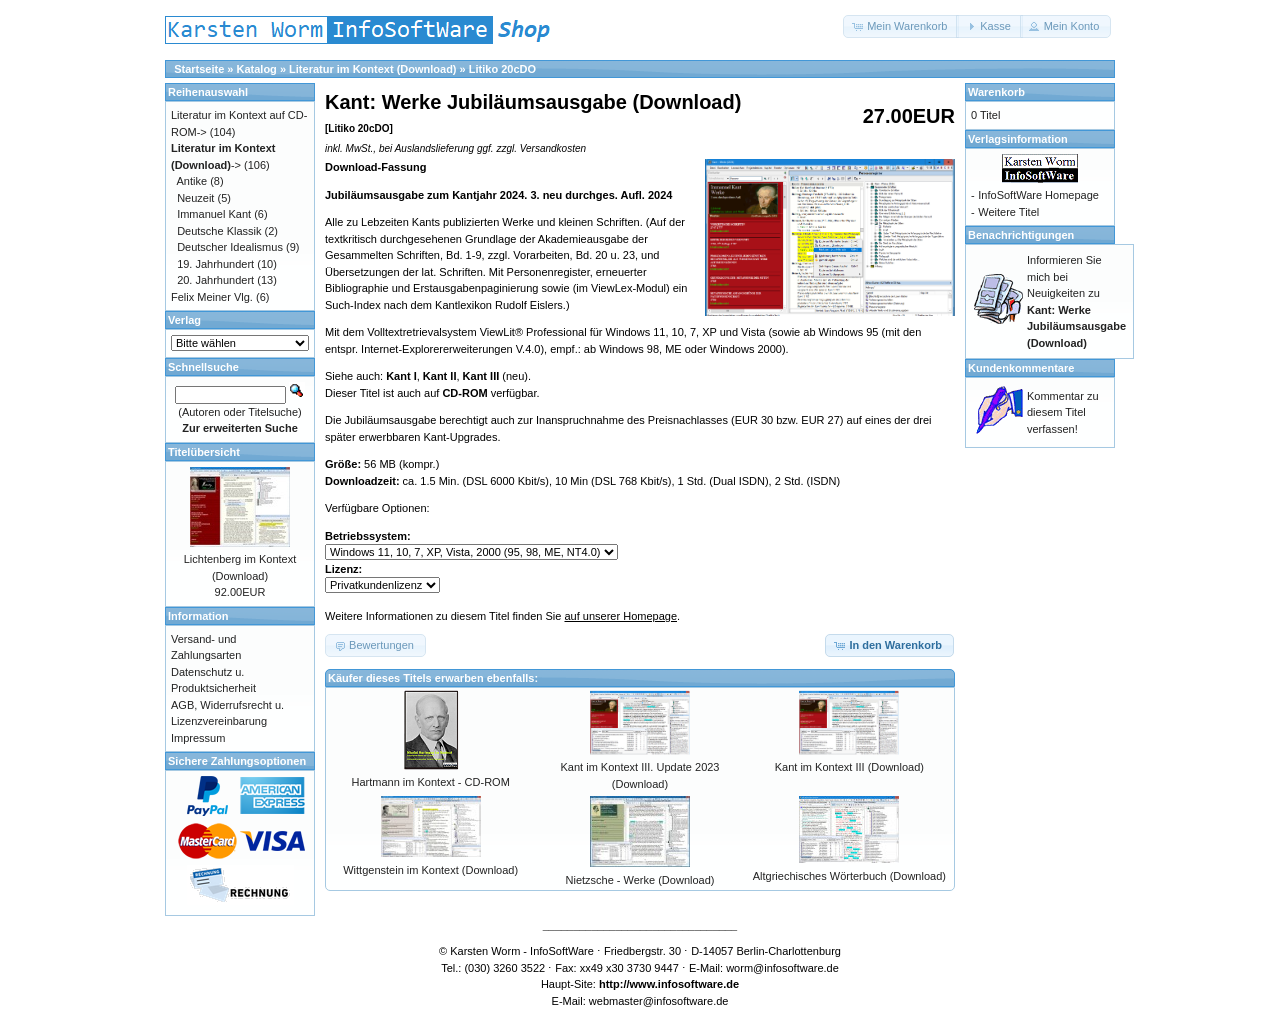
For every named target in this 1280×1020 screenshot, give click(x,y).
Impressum (198, 738)
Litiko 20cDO (502, 69)
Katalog (257, 69)
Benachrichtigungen (1021, 235)
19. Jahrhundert (215, 264)
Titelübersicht (204, 452)
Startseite (199, 69)
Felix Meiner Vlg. (212, 297)
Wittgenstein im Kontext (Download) (430, 870)
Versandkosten (553, 148)
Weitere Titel (1008, 212)
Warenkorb (996, 92)
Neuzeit (195, 198)
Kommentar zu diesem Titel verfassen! (1063, 412)
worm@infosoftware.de (782, 968)
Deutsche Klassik (219, 231)
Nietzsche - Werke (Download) (640, 880)
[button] (901, 26)
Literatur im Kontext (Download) (372, 69)
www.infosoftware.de (685, 984)
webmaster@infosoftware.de (659, 1001)
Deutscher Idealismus (230, 247)
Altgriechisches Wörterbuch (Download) (849, 876)
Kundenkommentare (1021, 368)
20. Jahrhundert (215, 280)
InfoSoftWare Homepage (1038, 195)
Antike (192, 181)
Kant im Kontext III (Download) (849, 767)
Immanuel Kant (214, 214)
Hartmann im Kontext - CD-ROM (431, 782)
